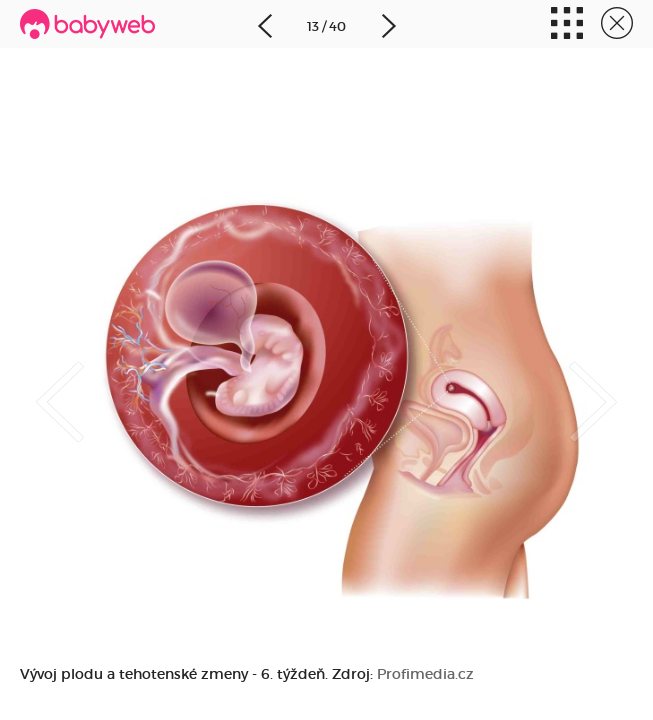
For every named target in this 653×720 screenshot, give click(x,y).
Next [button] (613, 385)
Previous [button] (40, 385)
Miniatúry (567, 25)
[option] (326, 360)
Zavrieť (617, 25)
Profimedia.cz (425, 674)
